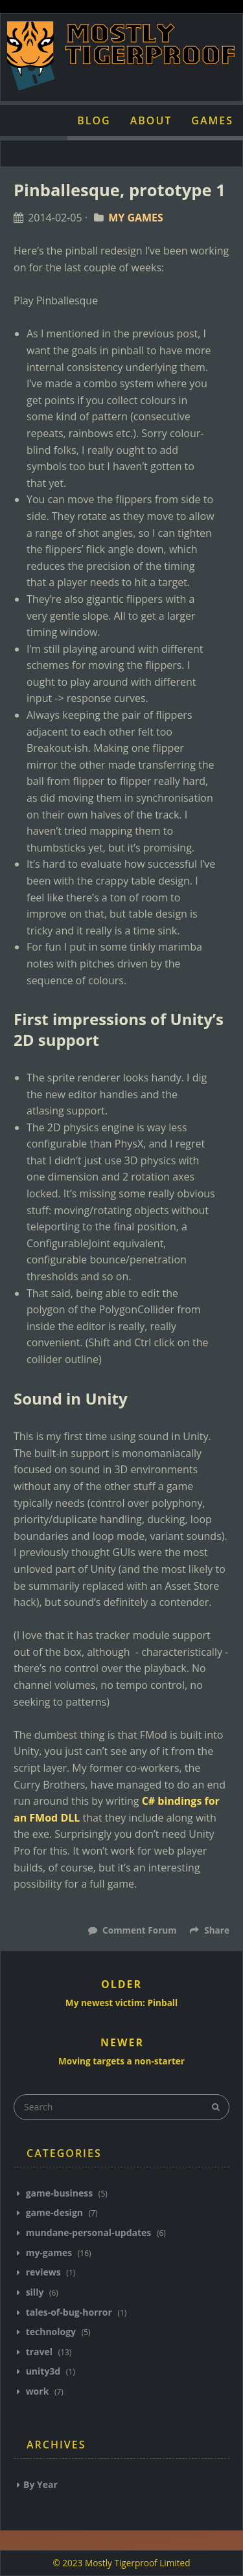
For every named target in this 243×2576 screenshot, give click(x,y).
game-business (59, 2193)
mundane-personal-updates (88, 2232)
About (151, 120)
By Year (40, 2484)
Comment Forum (138, 1930)
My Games (135, 217)
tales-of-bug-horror (69, 2312)
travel (39, 2351)
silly (34, 2292)
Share (209, 1930)
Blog (93, 120)
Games (212, 120)
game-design (54, 2212)
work (37, 2391)
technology (50, 2331)
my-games (49, 2252)
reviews (43, 2272)
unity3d (43, 2371)
